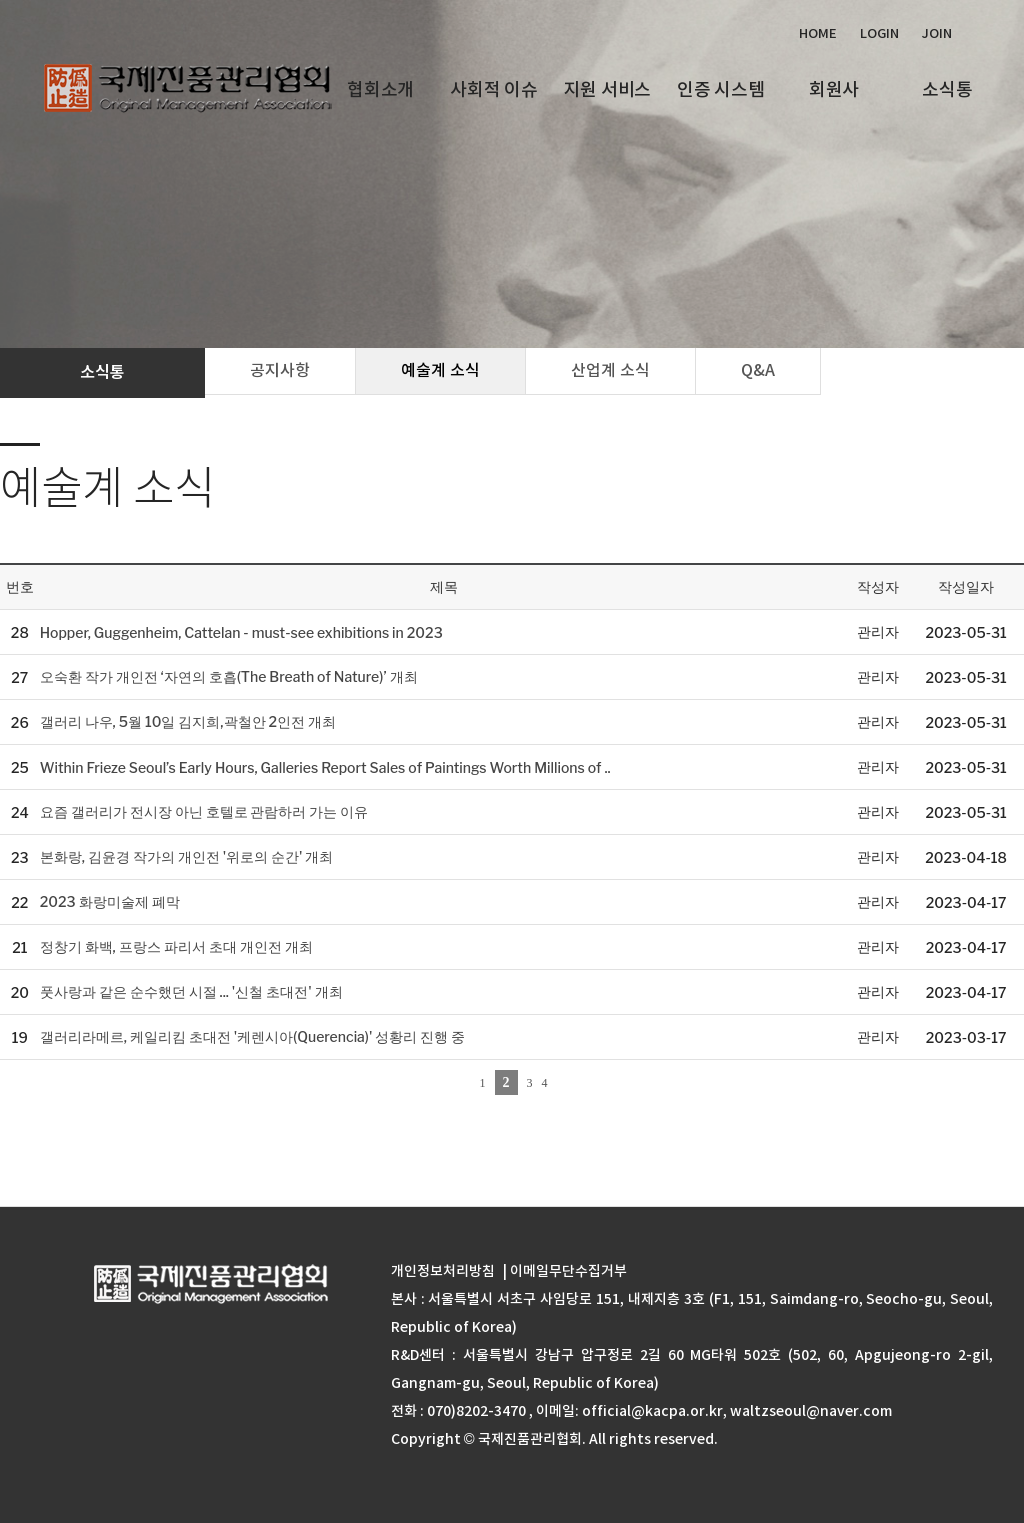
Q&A (758, 370)
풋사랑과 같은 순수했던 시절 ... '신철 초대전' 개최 (191, 991)
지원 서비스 (607, 89)
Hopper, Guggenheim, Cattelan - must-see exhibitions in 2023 (241, 632)
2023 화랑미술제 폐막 (110, 901)
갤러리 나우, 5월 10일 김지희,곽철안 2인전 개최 (188, 721)
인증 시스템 (720, 89)
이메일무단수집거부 (568, 1271)
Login (879, 33)
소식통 (947, 89)
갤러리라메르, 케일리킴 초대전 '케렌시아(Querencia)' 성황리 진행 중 (253, 1036)
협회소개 (380, 89)
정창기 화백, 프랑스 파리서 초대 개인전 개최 (176, 946)
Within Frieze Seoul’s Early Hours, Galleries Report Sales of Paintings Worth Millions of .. (325, 767)
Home (818, 33)
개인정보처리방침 (443, 1271)
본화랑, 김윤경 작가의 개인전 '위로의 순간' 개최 (187, 856)
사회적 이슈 (493, 89)
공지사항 (280, 370)
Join (937, 33)
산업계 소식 (610, 370)
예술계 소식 (440, 370)
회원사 (834, 89)
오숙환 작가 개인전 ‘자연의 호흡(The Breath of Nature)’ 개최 (229, 676)
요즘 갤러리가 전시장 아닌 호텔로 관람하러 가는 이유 (204, 811)
